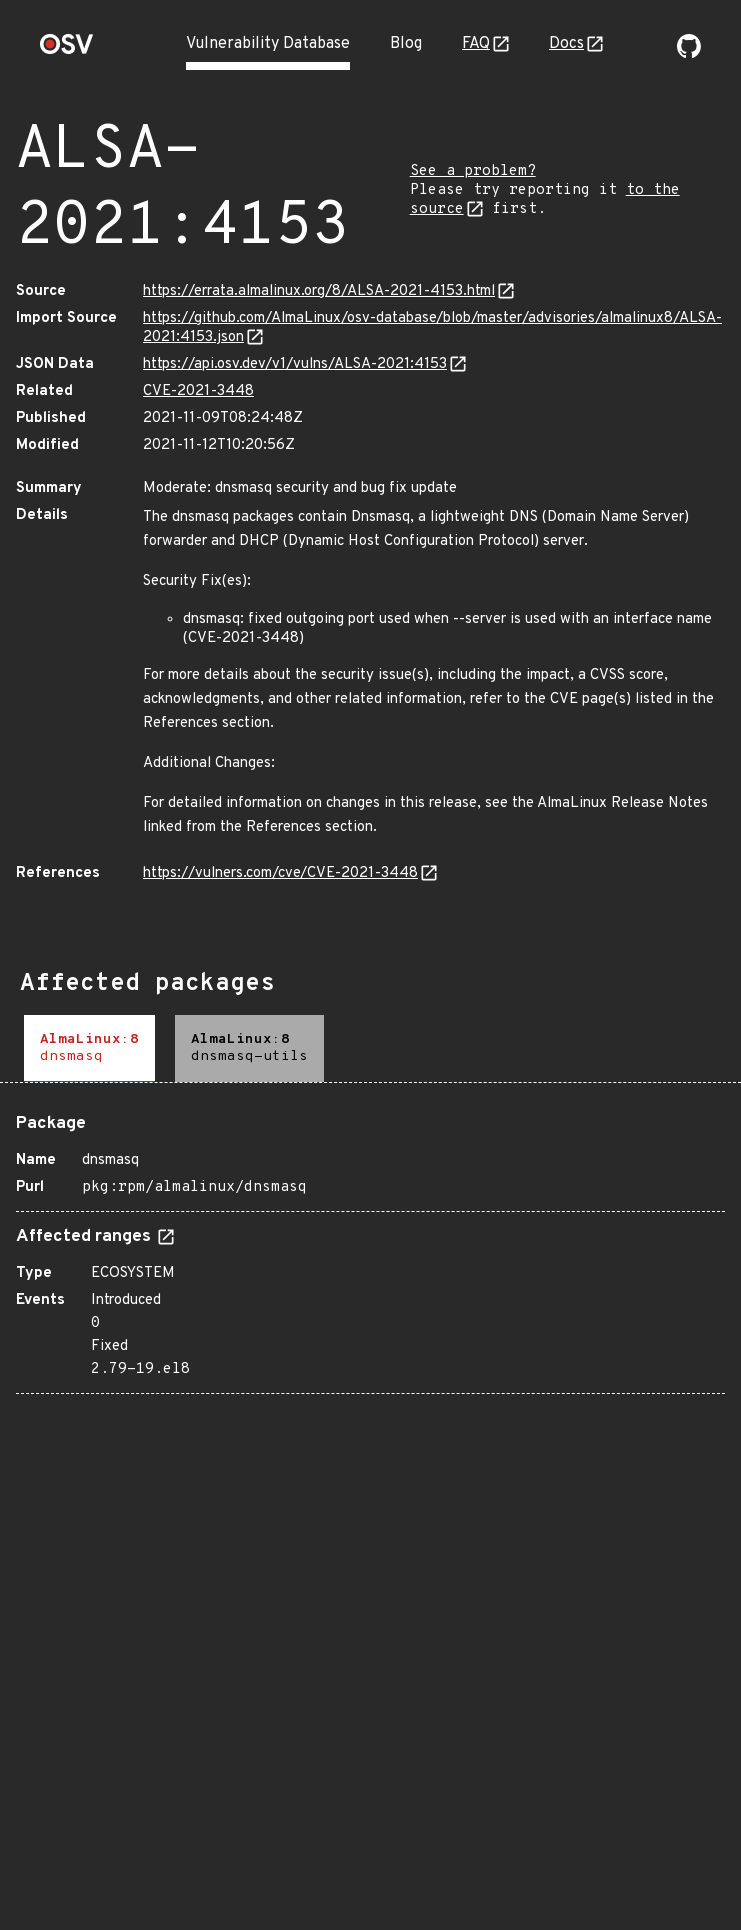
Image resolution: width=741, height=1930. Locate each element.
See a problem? (473, 171)
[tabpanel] (370, 1246)
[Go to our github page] (689, 54)
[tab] (89, 1048)
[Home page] (67, 50)
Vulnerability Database (268, 44)
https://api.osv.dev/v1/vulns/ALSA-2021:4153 (295, 364)
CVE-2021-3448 (198, 391)
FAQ (476, 44)
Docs (566, 44)
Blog (406, 44)
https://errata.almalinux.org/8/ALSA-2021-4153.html (319, 291)
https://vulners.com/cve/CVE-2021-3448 (280, 873)
